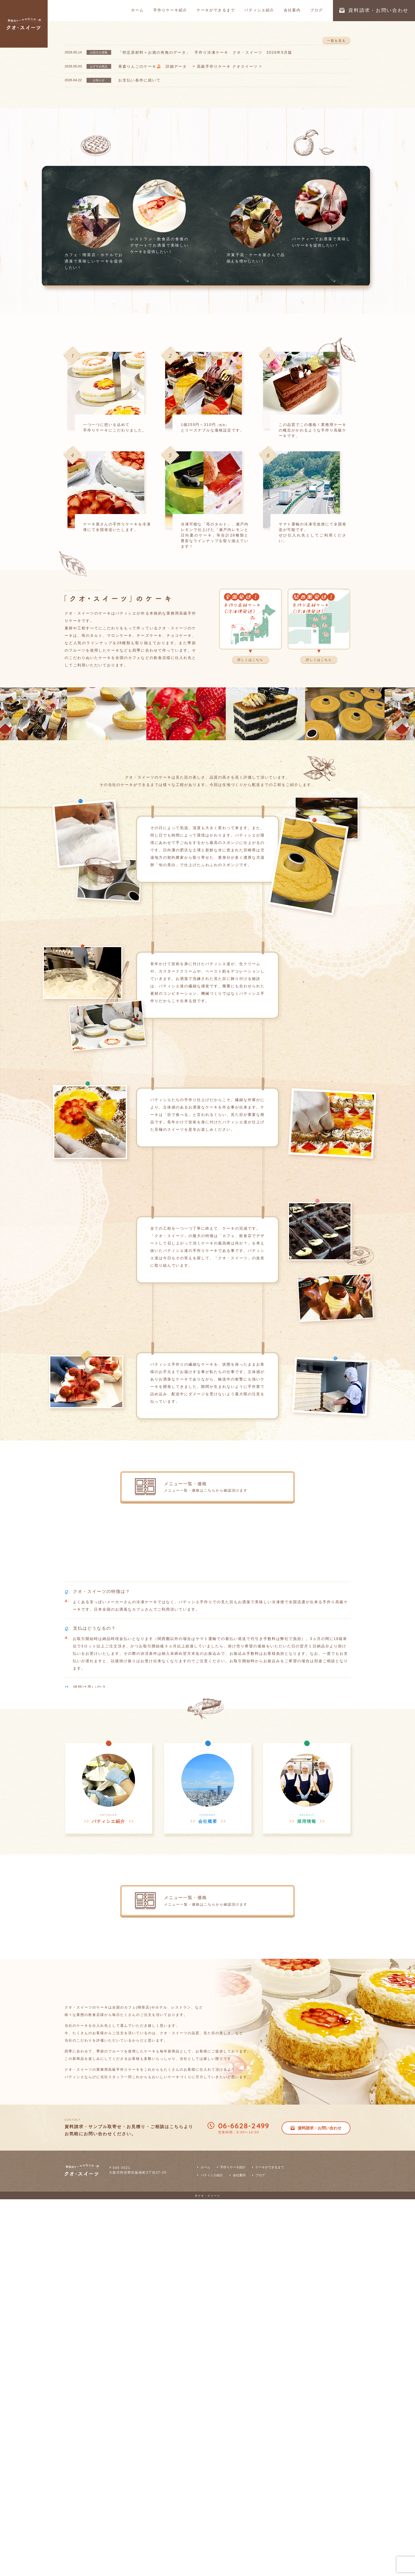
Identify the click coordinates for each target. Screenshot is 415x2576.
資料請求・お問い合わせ (374, 10)
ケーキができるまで (216, 10)
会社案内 (292, 10)
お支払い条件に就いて (139, 236)
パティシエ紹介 (259, 10)
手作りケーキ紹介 (170, 10)
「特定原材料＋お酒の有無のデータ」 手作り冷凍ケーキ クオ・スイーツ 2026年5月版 (205, 209)
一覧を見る (336, 189)
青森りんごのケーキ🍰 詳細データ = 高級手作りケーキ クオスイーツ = (190, 223)
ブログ (316, 10)
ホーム (137, 10)
